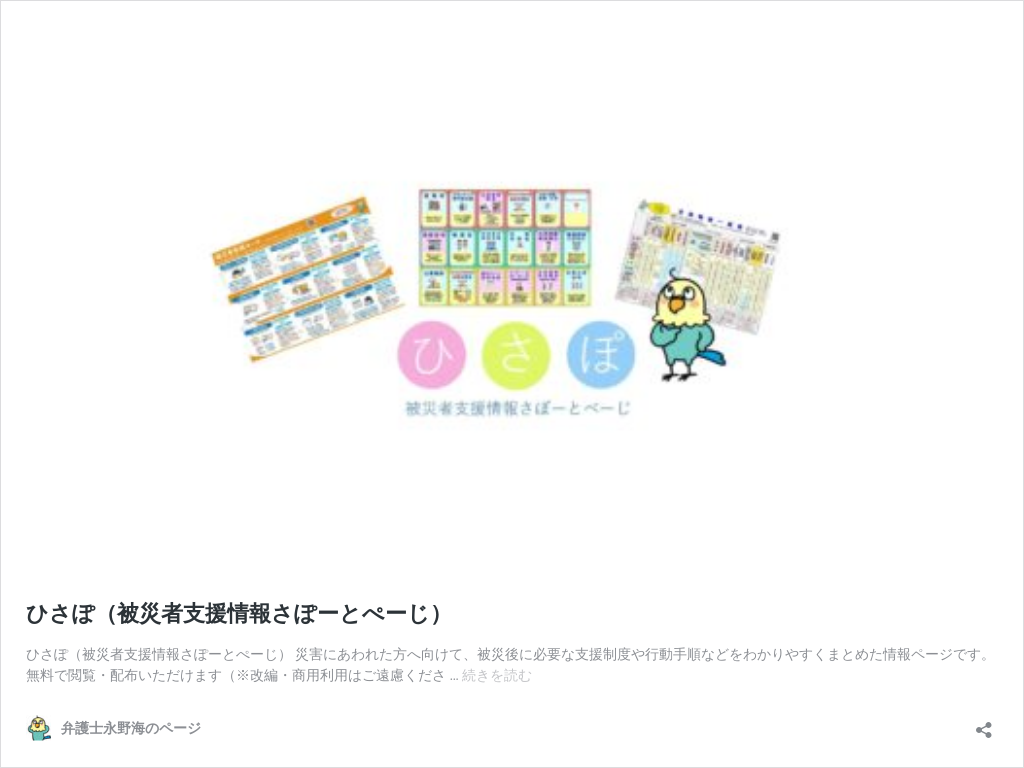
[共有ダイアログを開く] (984, 723)
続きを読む (497, 675)
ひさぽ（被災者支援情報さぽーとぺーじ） (239, 613)
